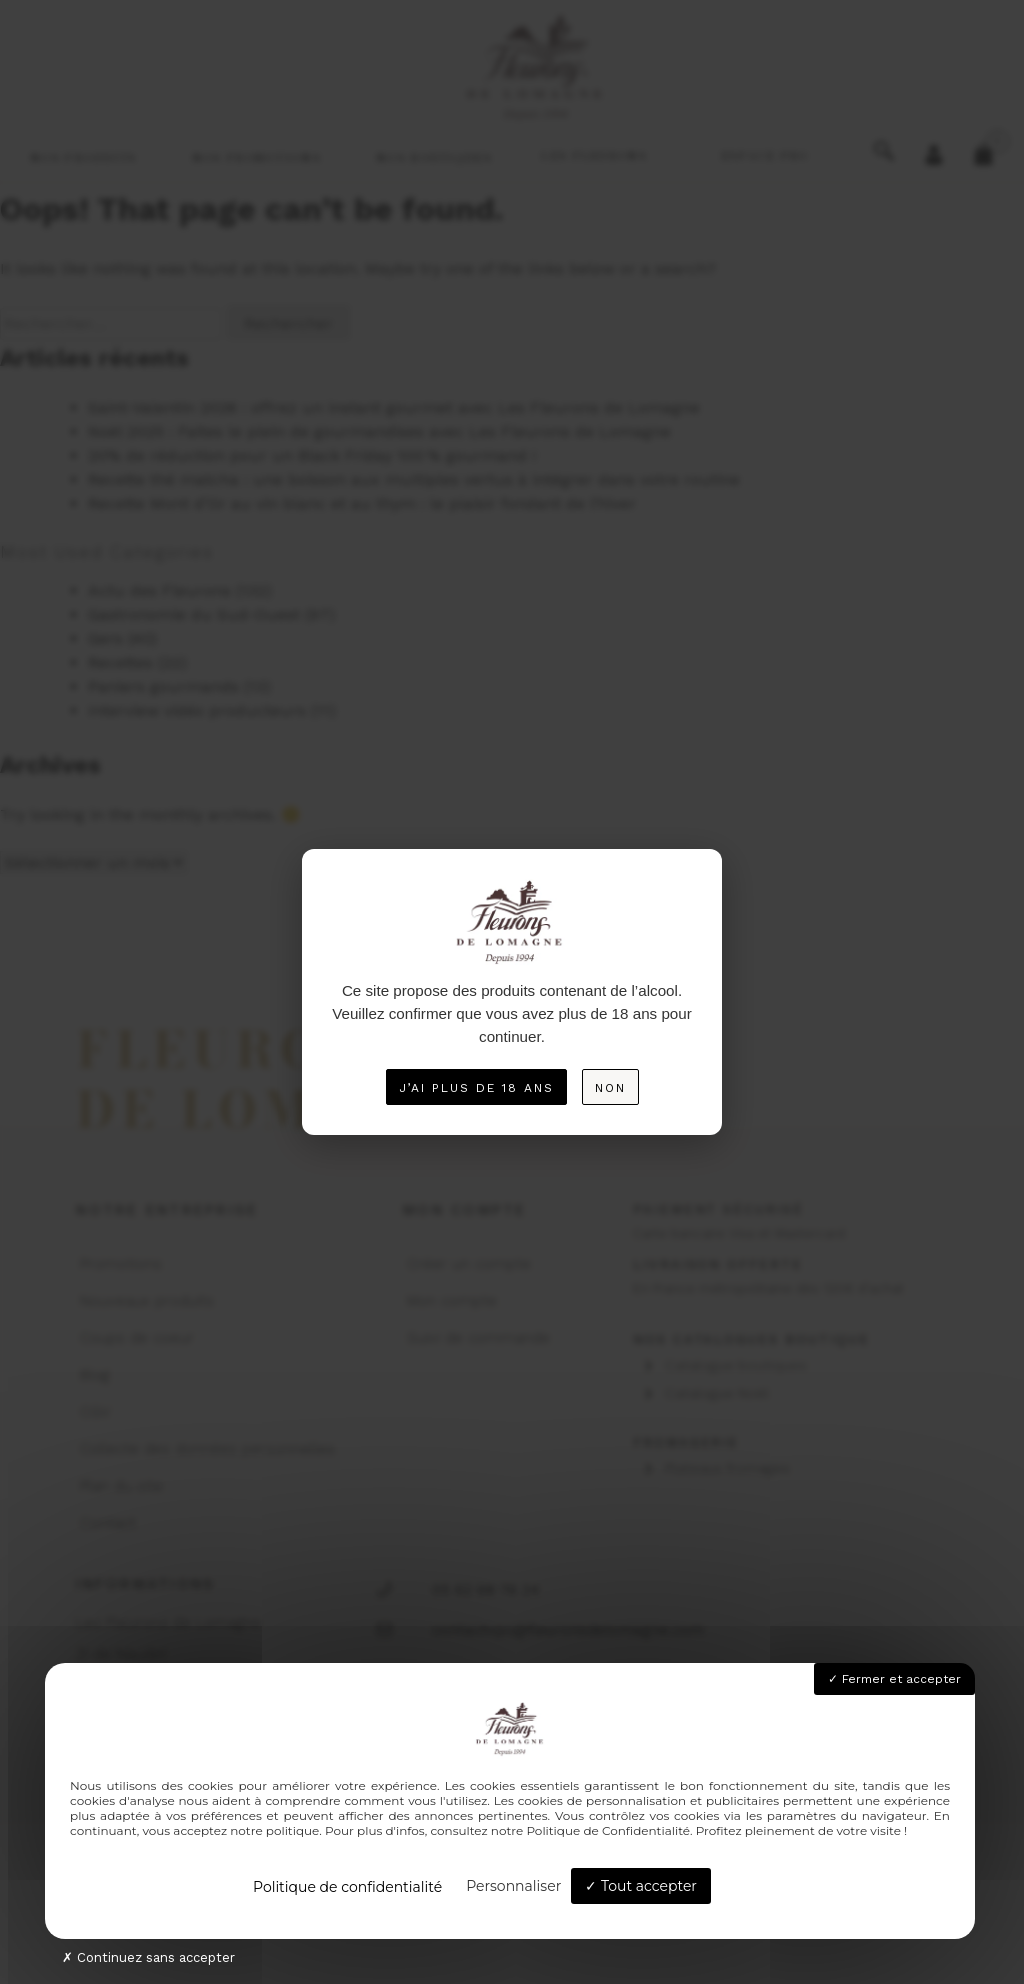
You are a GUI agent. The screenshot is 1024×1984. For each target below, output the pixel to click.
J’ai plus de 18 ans (476, 1088)
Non (610, 1088)
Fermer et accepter (894, 1679)
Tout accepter (641, 1886)
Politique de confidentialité (347, 1887)
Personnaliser (513, 1886)
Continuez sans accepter (148, 1957)
